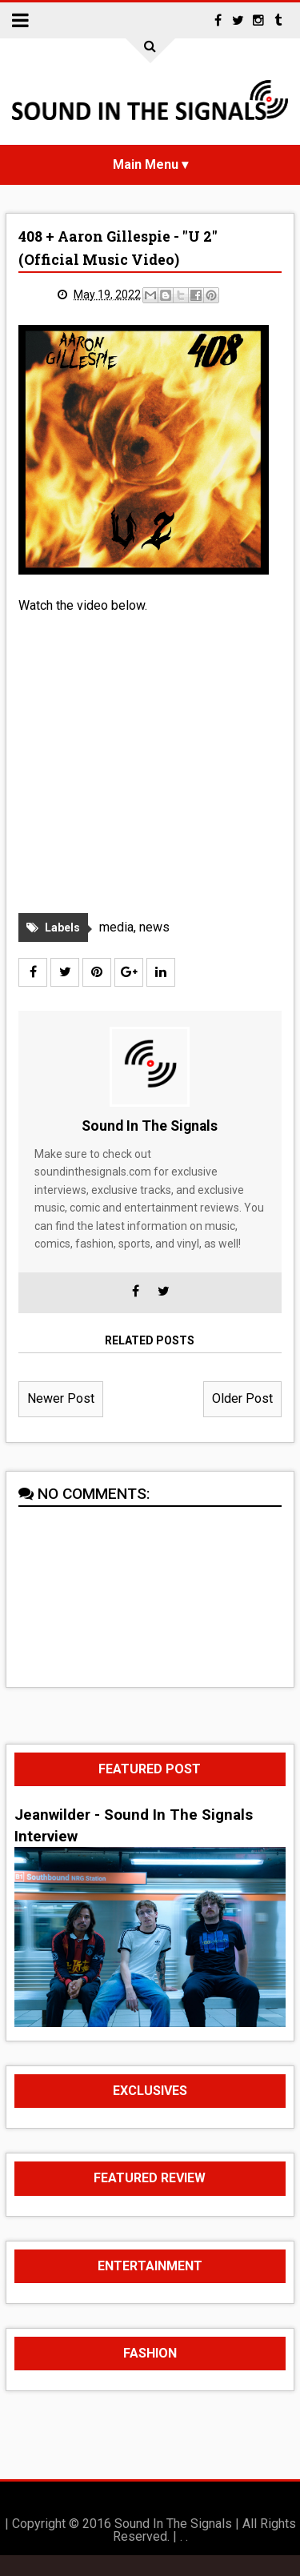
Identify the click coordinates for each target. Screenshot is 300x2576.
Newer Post (60, 1419)
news (154, 947)
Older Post (242, 1419)
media (116, 947)
